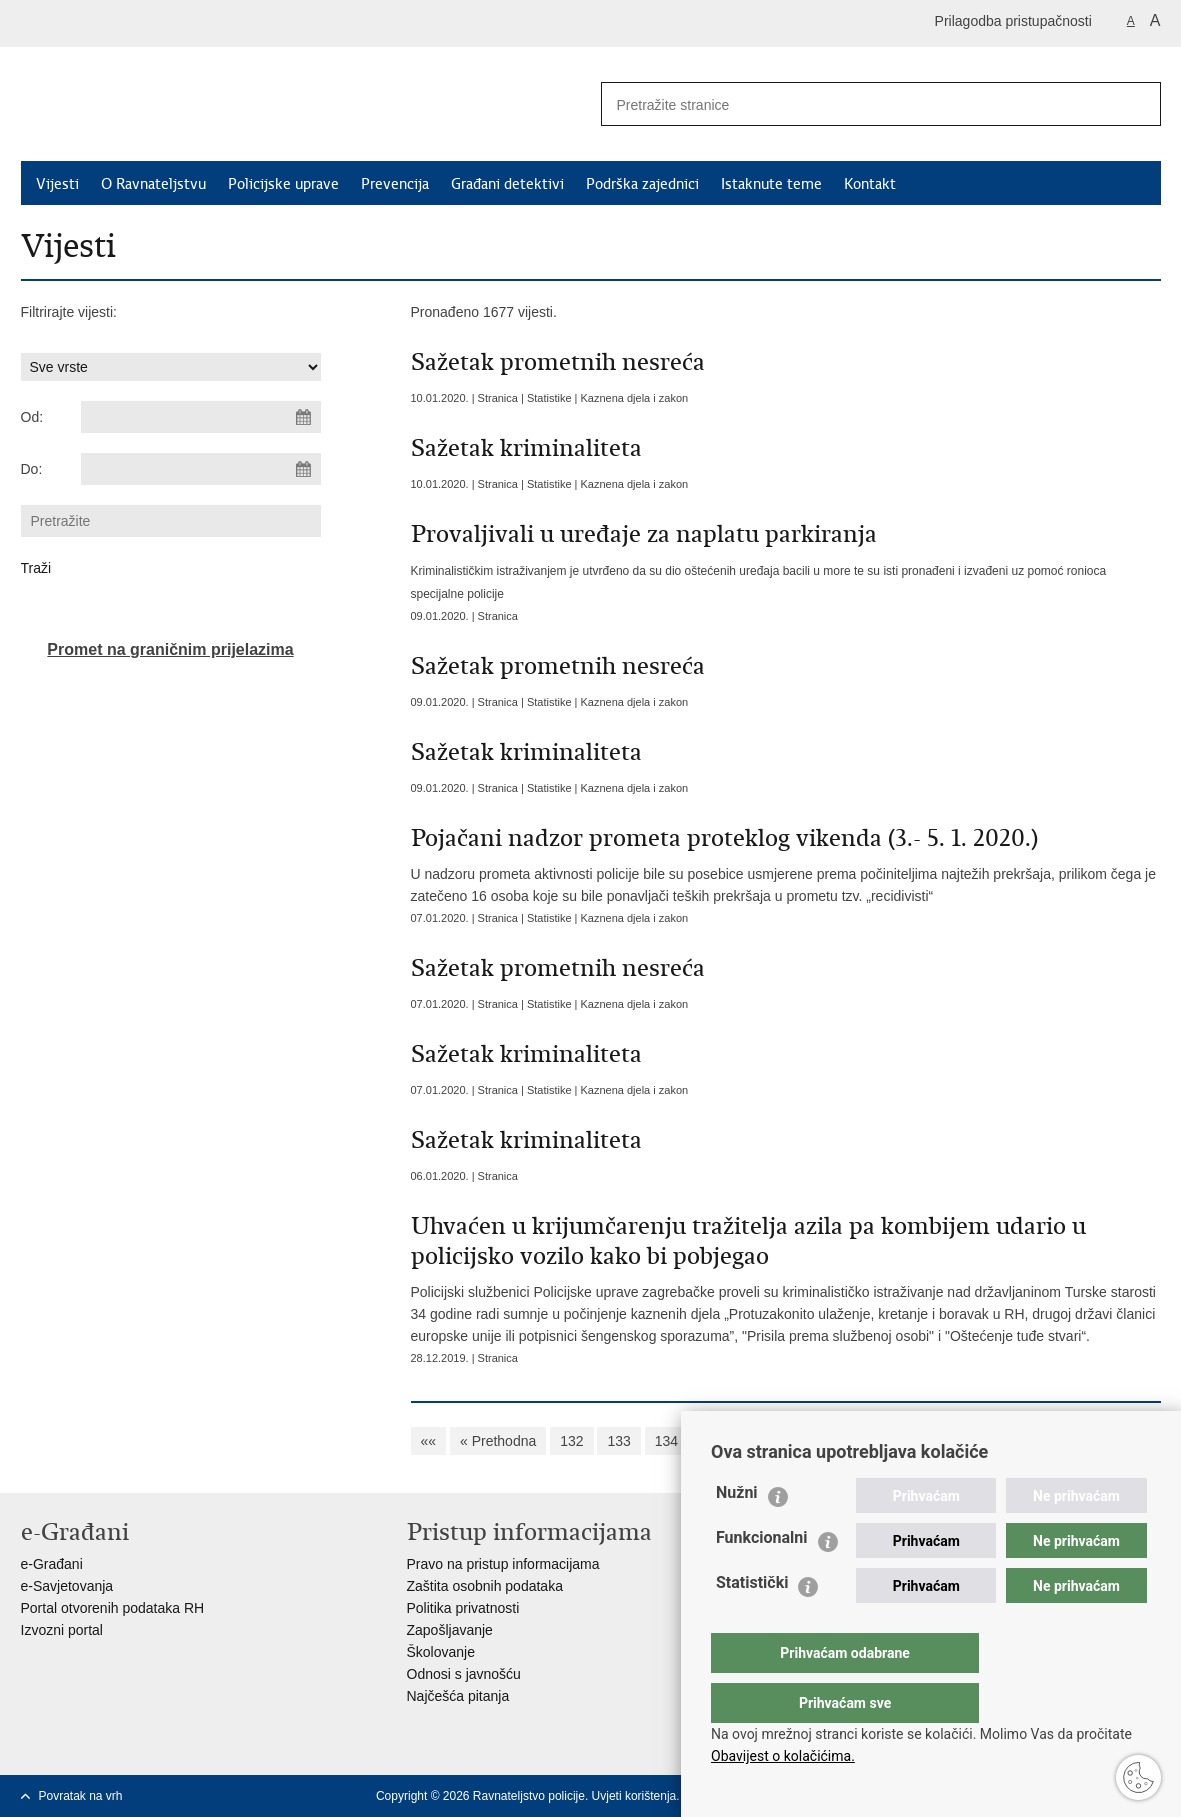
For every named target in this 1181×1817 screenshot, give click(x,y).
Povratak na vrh (81, 1796)
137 (807, 1441)
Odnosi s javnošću (464, 1674)
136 (760, 1441)
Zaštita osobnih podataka (485, 1586)
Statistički (752, 1622)
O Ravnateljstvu (153, 184)
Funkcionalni (762, 1577)
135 (713, 1441)
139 (902, 1441)
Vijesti (57, 184)
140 (949, 1441)
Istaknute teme (771, 184)
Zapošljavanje (450, 1630)
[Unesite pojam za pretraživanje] (852, 104)
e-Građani (52, 1564)
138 (855, 1441)
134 (666, 1441)
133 (618, 1441)
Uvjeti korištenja (634, 1796)
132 (571, 1441)
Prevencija (395, 184)
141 (996, 1441)
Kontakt (870, 184)
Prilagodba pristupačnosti (1013, 21)
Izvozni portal (62, 1630)
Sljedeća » (1065, 1441)
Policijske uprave (283, 184)
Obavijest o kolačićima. (783, 1756)
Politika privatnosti (463, 1608)
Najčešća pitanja (458, 1696)
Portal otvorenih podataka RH (113, 1608)
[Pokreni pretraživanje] (1138, 104)
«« (429, 1441)
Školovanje (441, 1652)
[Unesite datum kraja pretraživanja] (201, 469)
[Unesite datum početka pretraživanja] (201, 417)
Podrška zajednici (642, 184)
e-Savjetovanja (67, 1586)
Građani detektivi (507, 184)
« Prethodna (498, 1441)
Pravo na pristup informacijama (503, 1564)
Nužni (737, 1532)
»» (1130, 1441)
